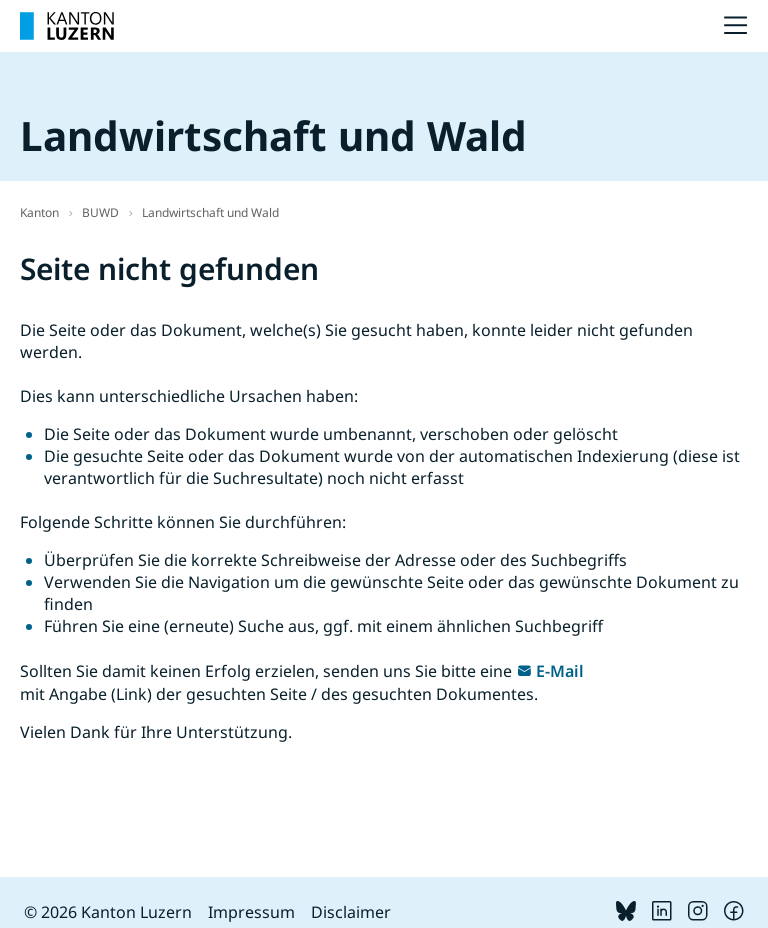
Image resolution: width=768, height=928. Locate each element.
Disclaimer (351, 912)
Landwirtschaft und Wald (210, 212)
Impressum (251, 912)
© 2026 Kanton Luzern (108, 912)
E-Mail (560, 671)
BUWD (100, 212)
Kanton (39, 212)
